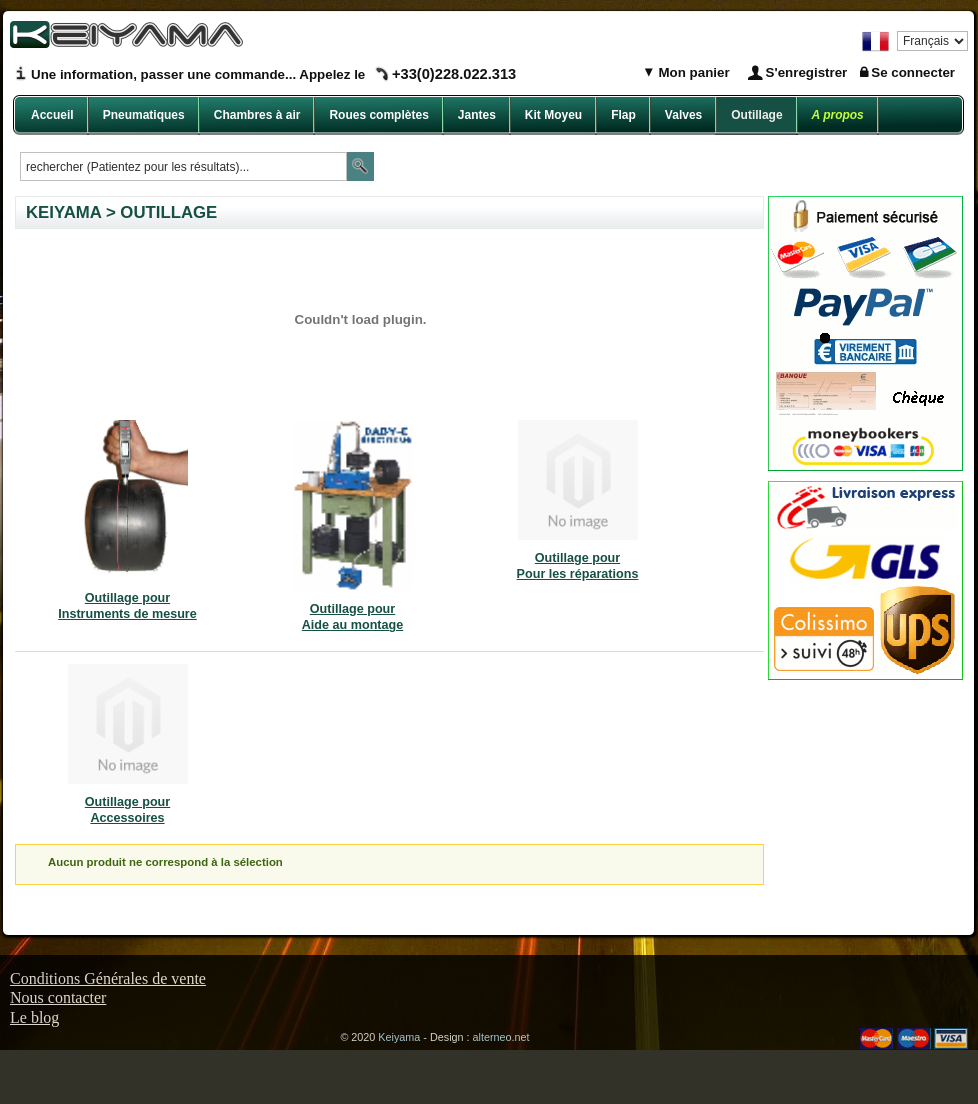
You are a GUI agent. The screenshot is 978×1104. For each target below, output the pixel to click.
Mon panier (692, 72)
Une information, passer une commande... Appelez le (273, 74)
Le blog (34, 1017)
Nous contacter (58, 997)
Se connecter (913, 72)
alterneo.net (501, 1037)
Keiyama (399, 1037)
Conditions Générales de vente (108, 978)
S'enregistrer (807, 72)
